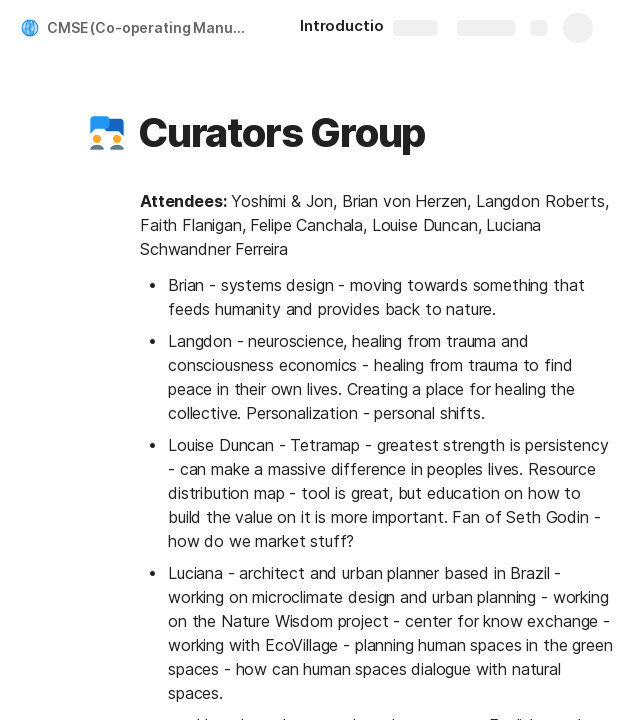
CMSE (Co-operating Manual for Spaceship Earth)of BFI (153, 27)
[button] (107, 133)
